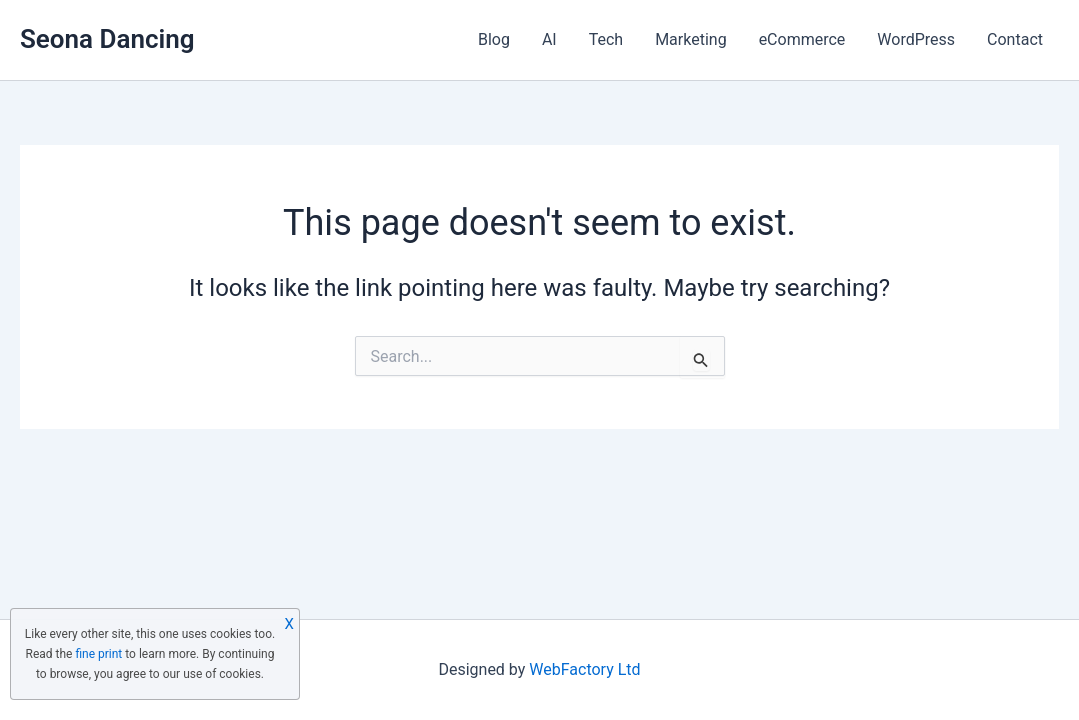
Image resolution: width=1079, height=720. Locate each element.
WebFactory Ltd (584, 669)
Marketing (690, 39)
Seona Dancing (107, 39)
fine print (98, 654)
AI (549, 39)
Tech (606, 39)
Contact (1015, 39)
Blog (494, 39)
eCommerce (802, 39)
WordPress (916, 39)
